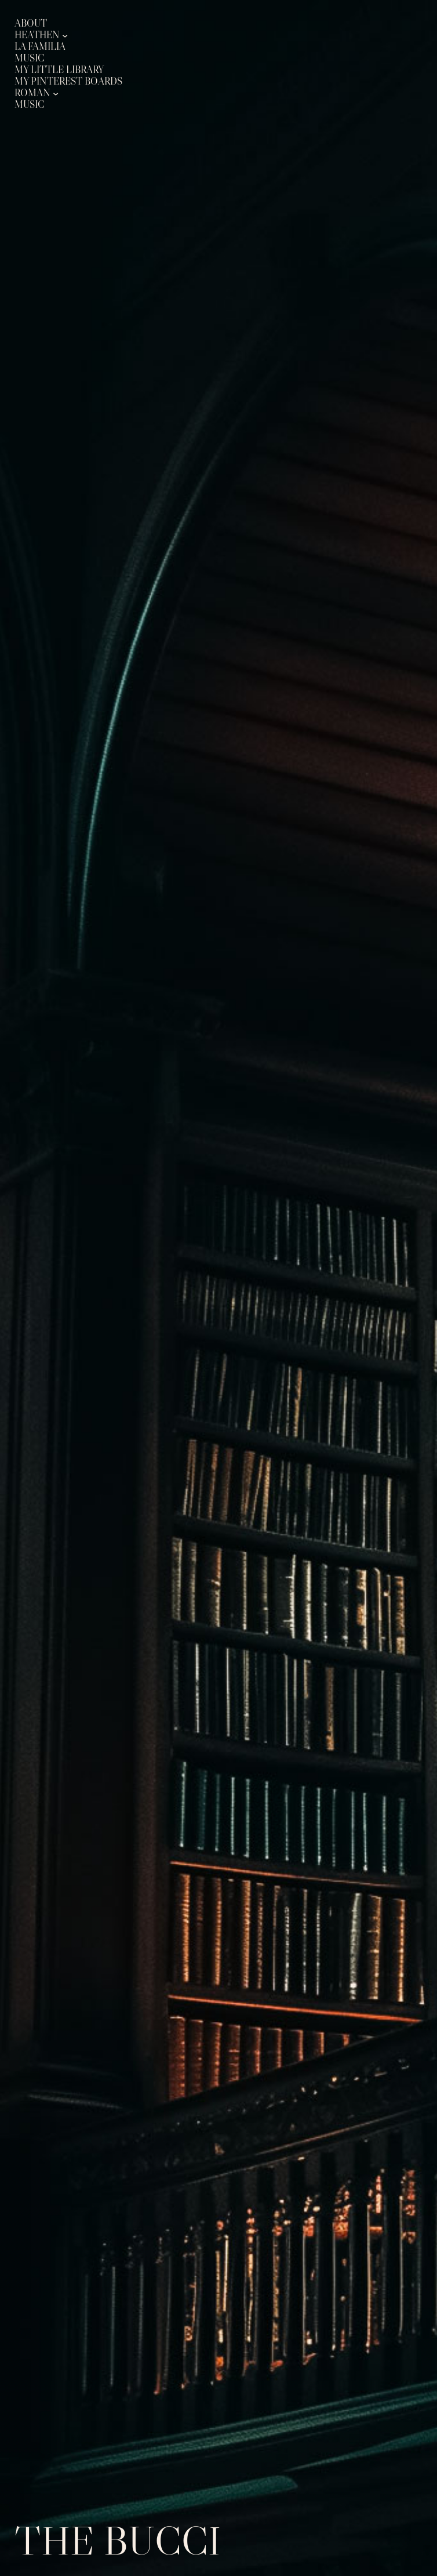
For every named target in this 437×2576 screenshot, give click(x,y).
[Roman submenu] (56, 93)
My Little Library (59, 70)
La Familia (39, 47)
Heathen (37, 35)
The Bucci (117, 2540)
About (30, 23)
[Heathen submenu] (65, 35)
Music (29, 58)
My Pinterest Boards (68, 81)
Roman (32, 93)
